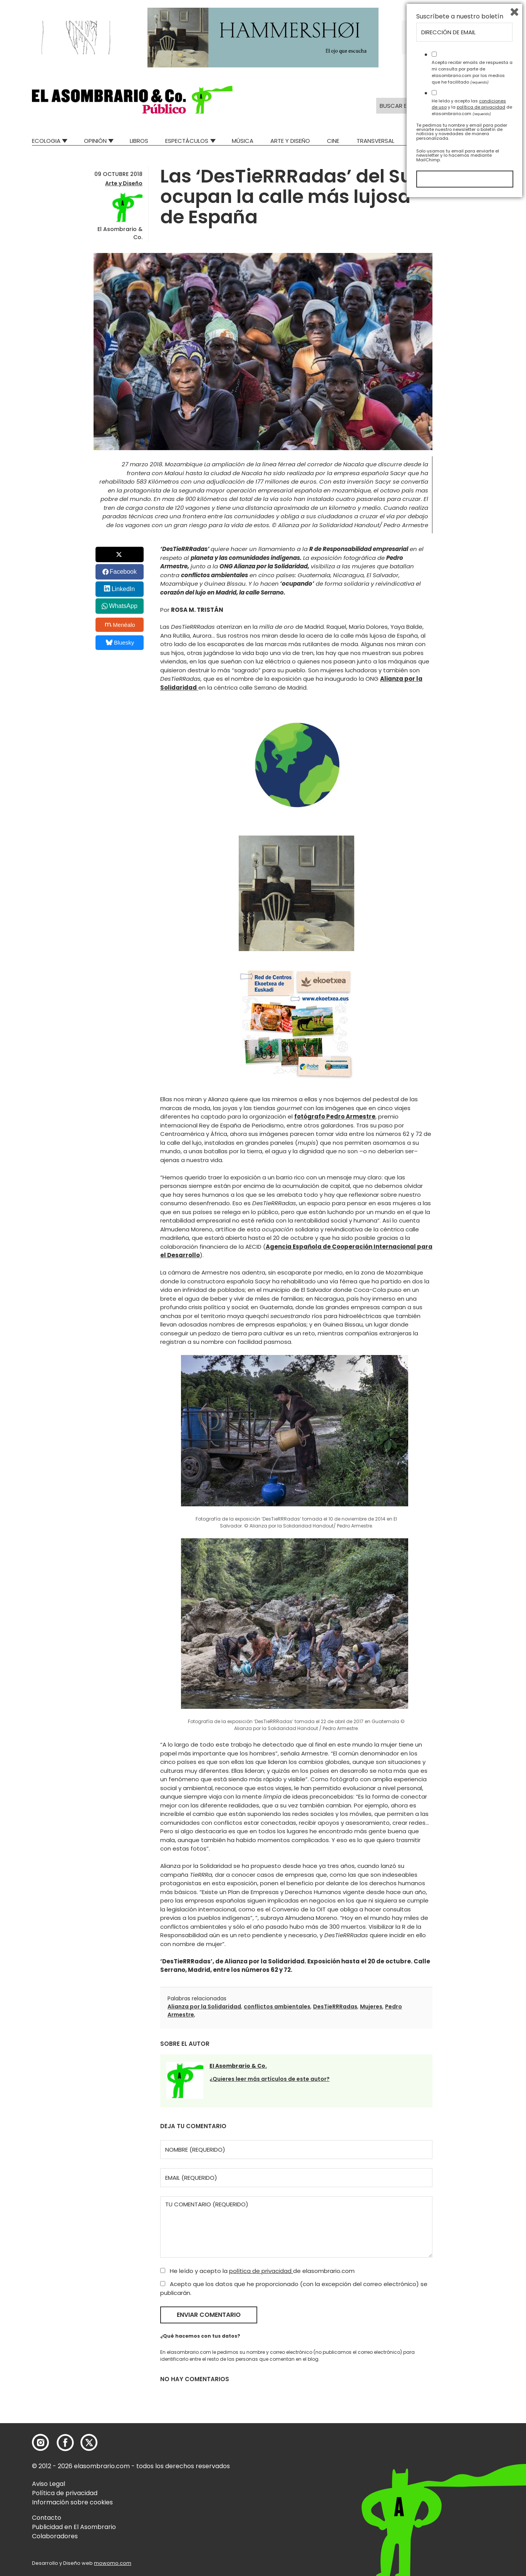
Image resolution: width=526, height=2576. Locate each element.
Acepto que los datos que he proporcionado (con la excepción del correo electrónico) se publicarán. (293, 2288)
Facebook (123, 571)
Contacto (46, 2517)
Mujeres (371, 2006)
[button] (132, 100)
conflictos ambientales (277, 2006)
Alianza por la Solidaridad (204, 2006)
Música (242, 141)
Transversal (375, 141)
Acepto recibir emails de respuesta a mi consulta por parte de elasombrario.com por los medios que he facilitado (472, 2447)
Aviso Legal (48, 2483)
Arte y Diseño (290, 141)
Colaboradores (55, 2536)
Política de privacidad (64, 2493)
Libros (139, 141)
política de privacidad (261, 2271)
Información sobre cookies (72, 2502)
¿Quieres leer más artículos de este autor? (269, 2079)
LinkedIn (123, 589)
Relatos (482, 141)
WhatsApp (123, 606)
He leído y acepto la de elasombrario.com (257, 2271)
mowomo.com (112, 2563)
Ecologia (46, 141)
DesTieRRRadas (335, 2006)
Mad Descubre (432, 141)
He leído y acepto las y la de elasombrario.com (472, 2482)
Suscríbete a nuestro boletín (459, 2391)
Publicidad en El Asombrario (74, 2526)
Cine (333, 141)
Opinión (95, 141)
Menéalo (120, 624)
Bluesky (120, 642)
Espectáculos (186, 141)
